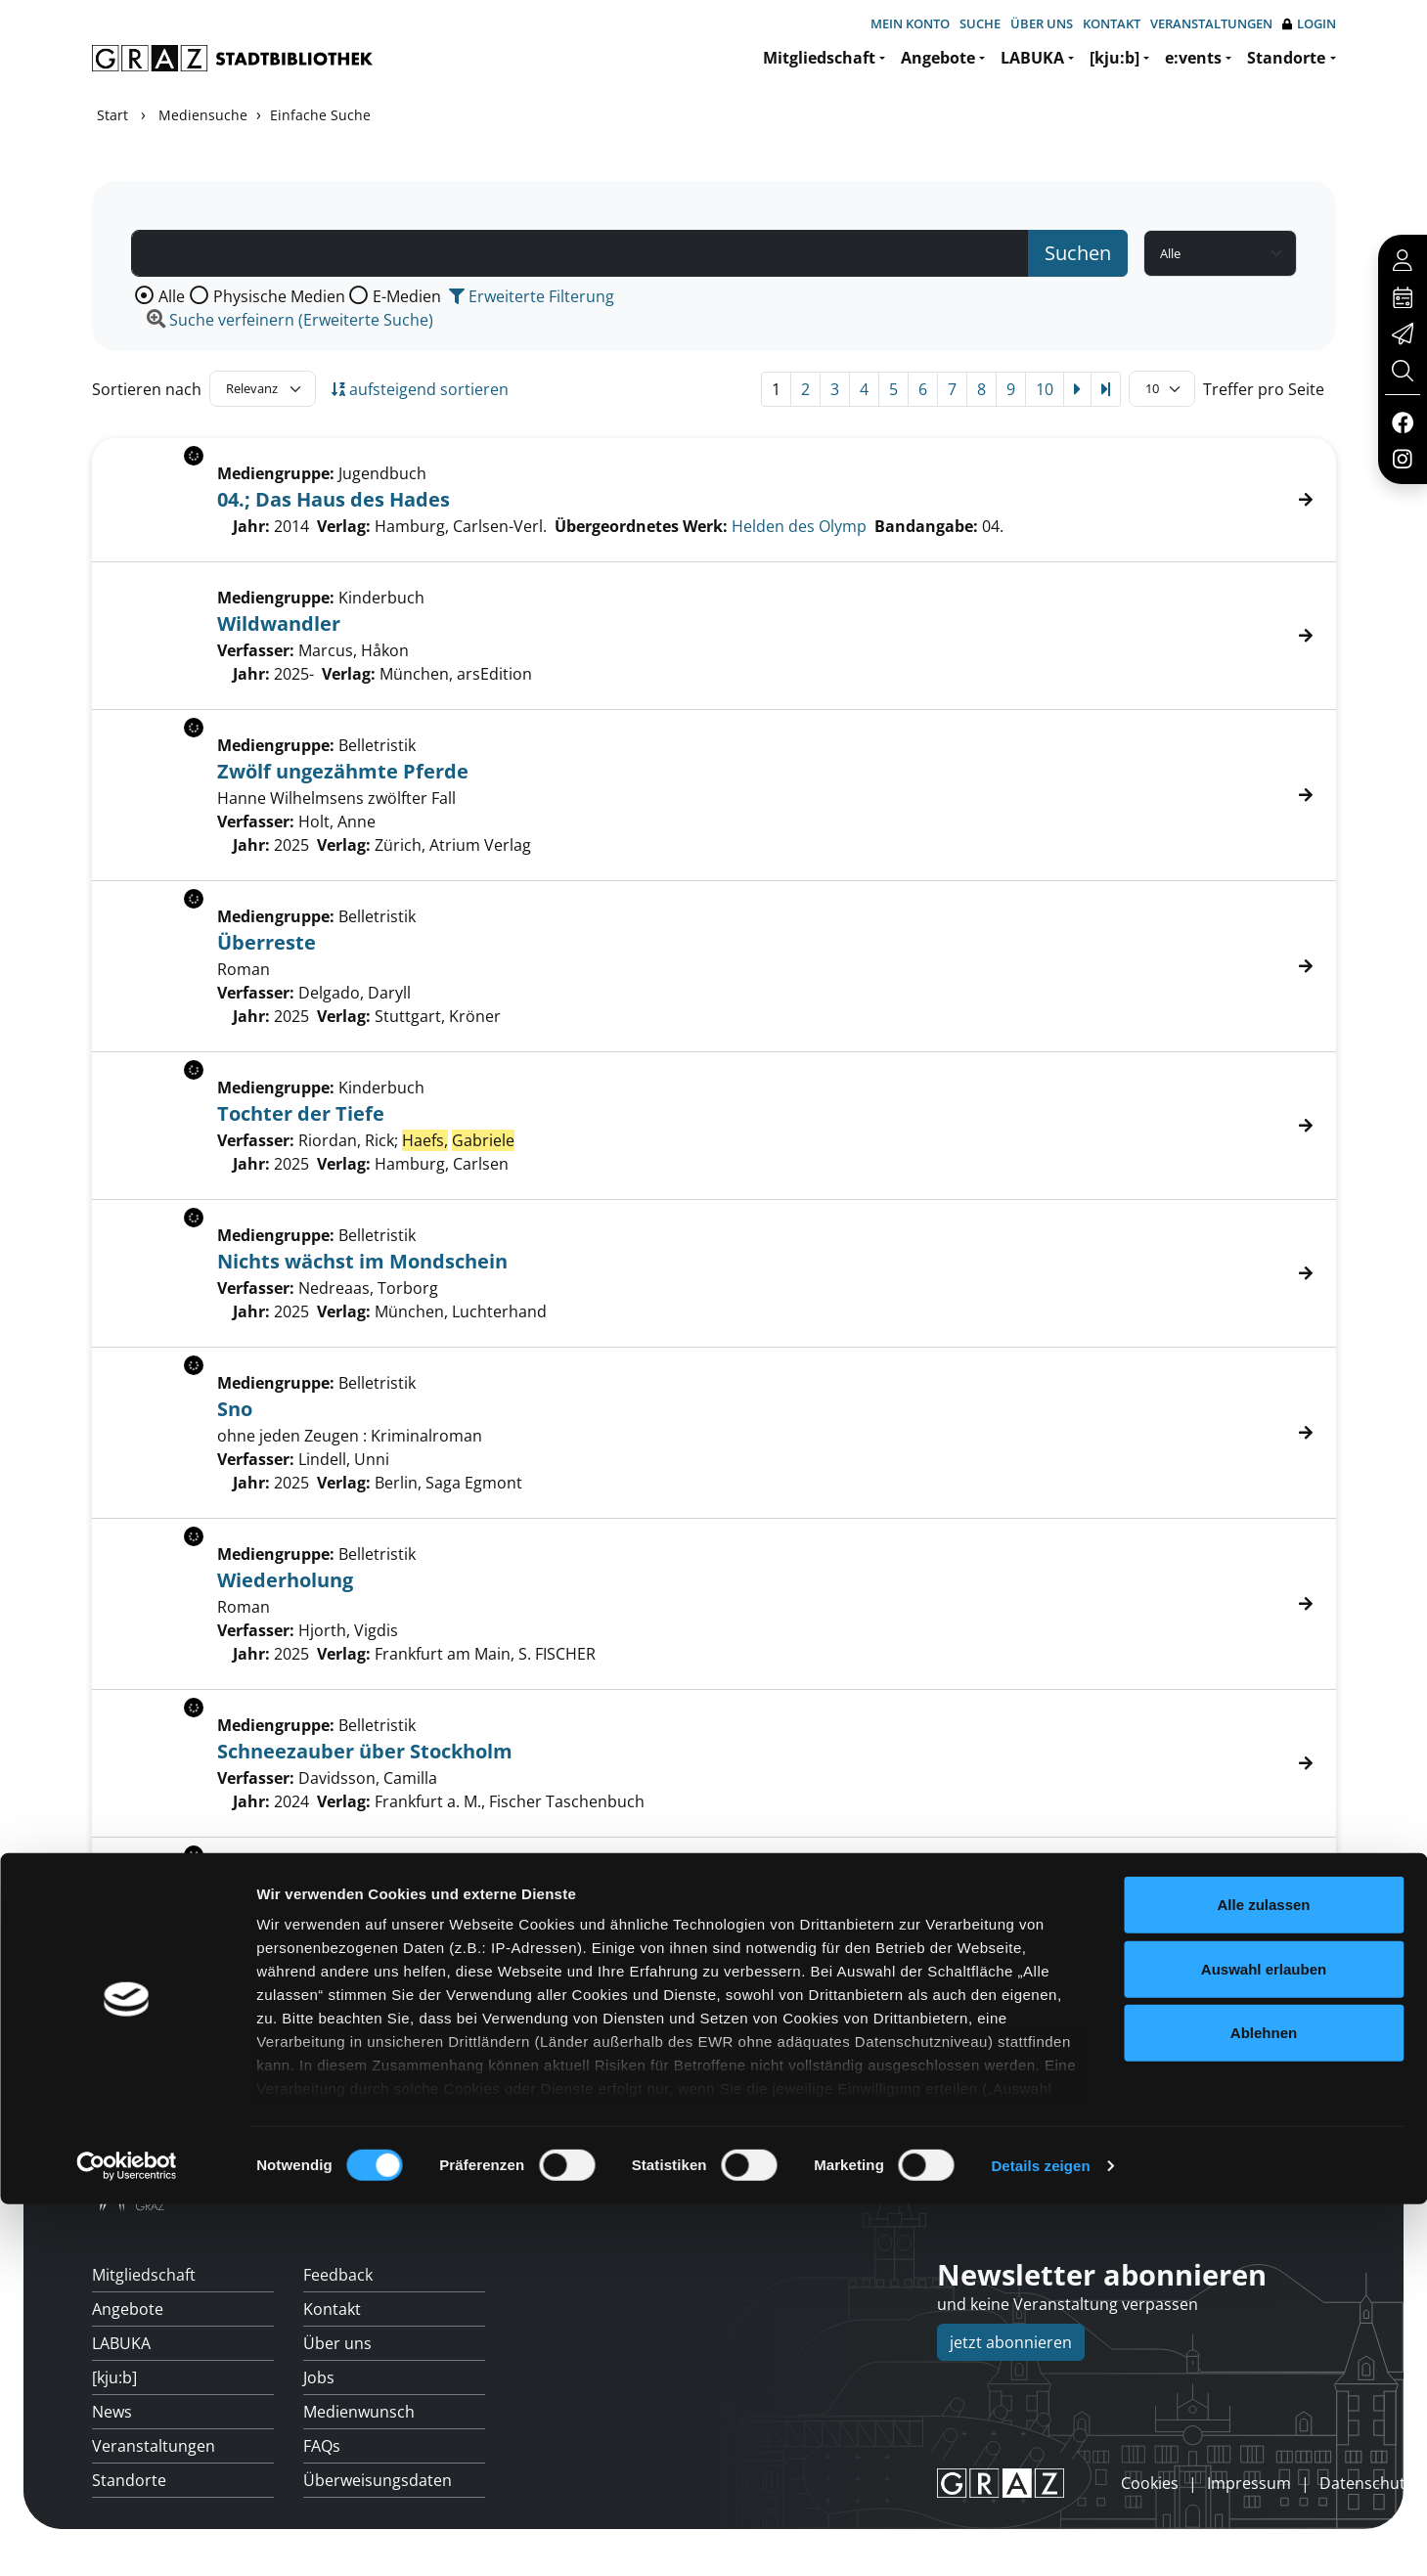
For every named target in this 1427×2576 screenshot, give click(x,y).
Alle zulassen (1263, 2277)
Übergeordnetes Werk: (641, 526)
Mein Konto (910, 23)
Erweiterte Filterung (531, 296)
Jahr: (251, 674)
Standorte (1286, 57)
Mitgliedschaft (819, 57)
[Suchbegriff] (580, 253)
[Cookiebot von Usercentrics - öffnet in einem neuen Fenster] (126, 2538)
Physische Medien (279, 296)
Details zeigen (1040, 2537)
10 (1044, 389)
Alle (171, 296)
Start (112, 115)
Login (1309, 24)
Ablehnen (1263, 2405)
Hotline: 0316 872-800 (1197, 2190)
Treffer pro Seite (1263, 389)
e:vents (1193, 57)
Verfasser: (255, 650)
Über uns (1041, 23)
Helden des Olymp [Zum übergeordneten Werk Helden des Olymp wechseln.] (799, 526)
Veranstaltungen (1211, 23)
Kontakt (1111, 23)
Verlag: (349, 674)
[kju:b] (1114, 57)
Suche (980, 23)
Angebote (938, 57)
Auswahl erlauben (1263, 2340)
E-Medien (407, 296)
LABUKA (1032, 57)
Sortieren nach (146, 389)
